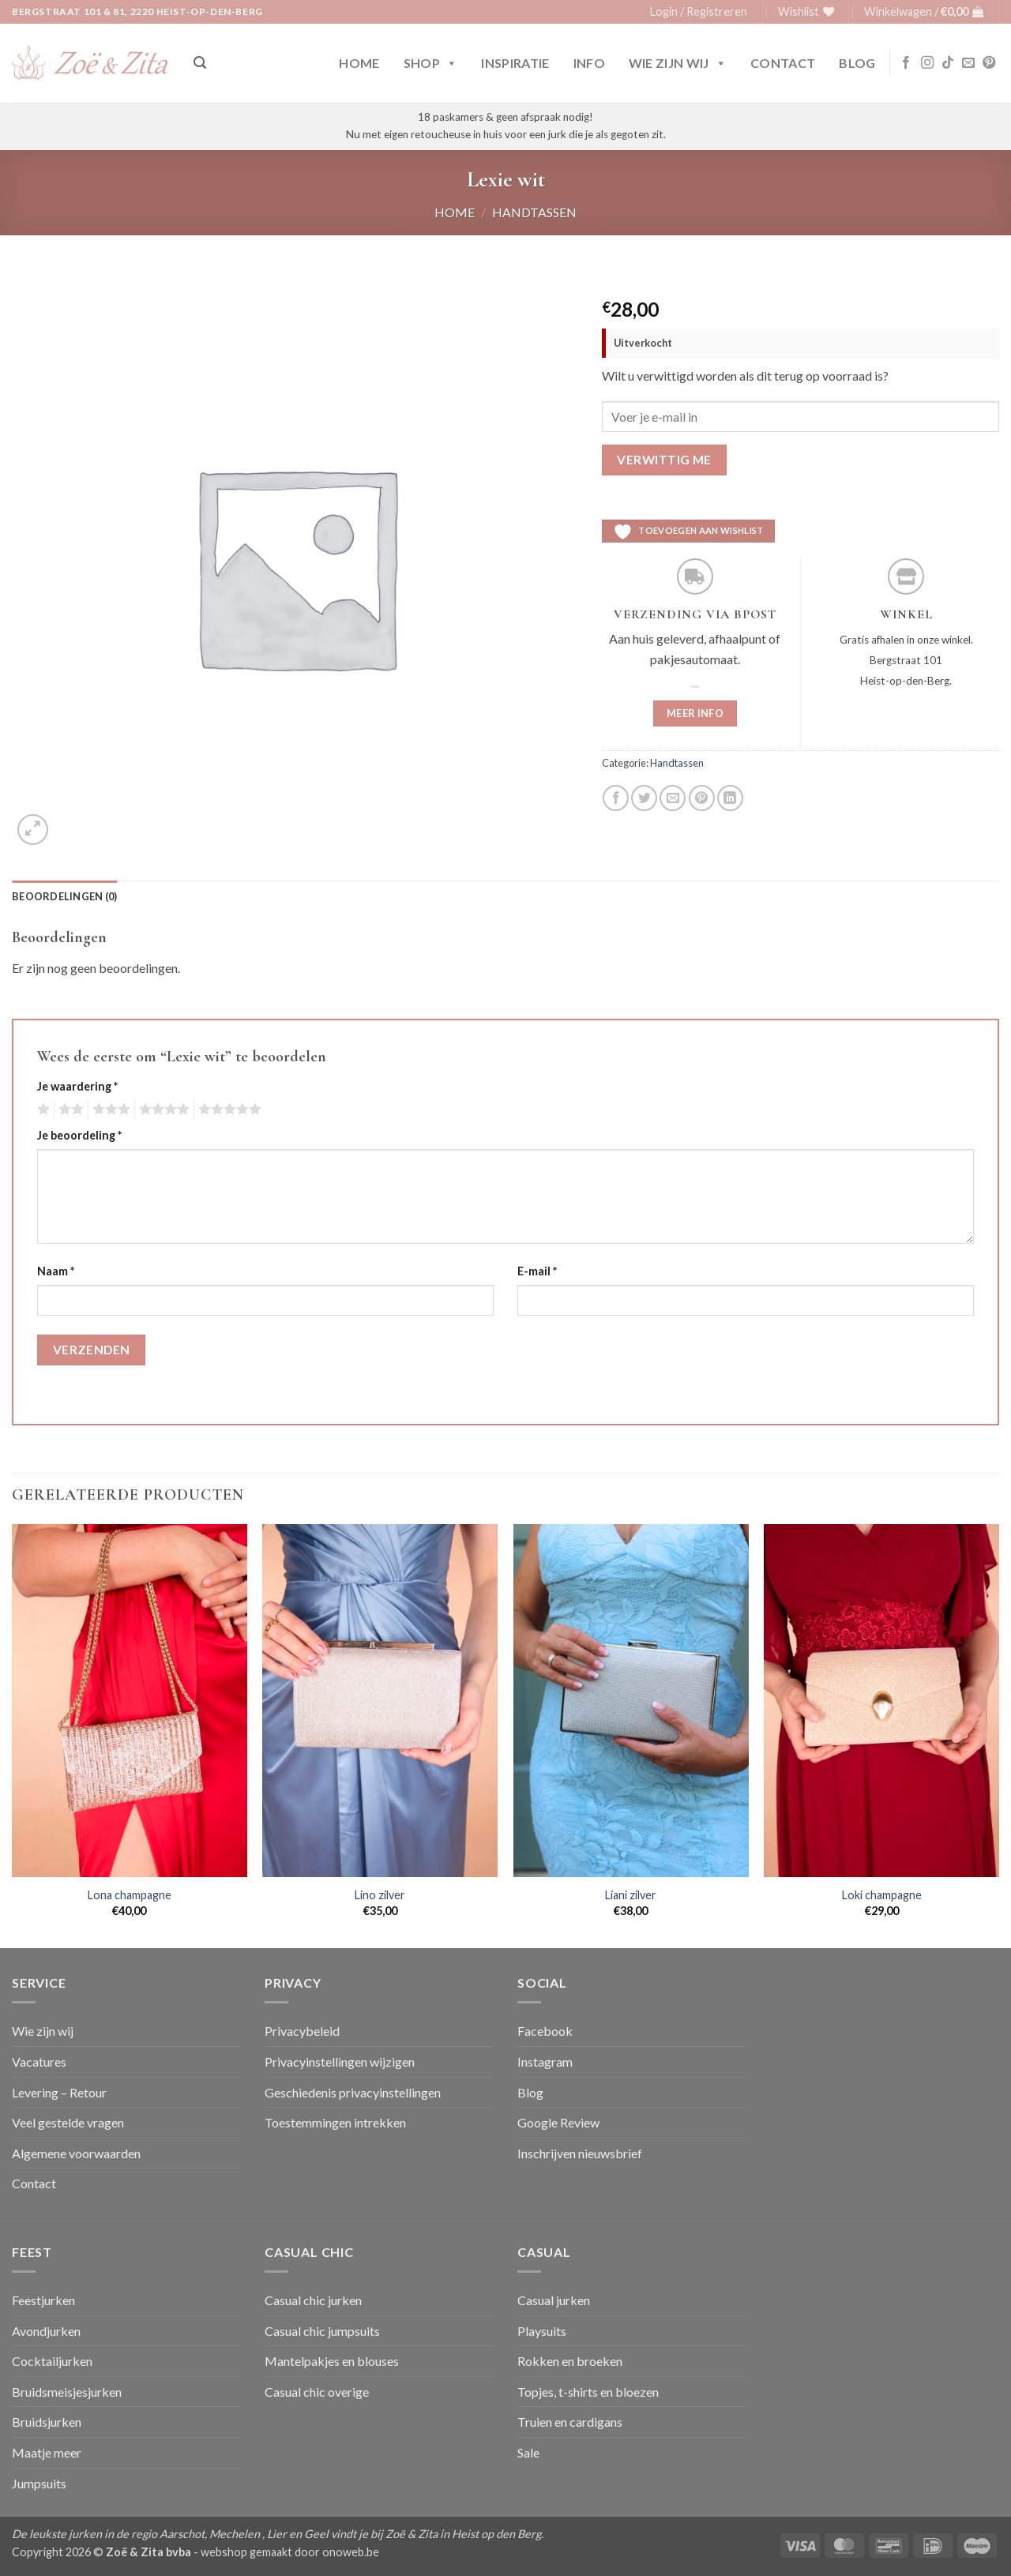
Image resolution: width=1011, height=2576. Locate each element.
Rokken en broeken (569, 2360)
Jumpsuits (39, 2483)
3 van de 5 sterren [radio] (109, 1109)
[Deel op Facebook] (616, 798)
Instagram (545, 2061)
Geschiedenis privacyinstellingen (353, 2092)
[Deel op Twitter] (644, 798)
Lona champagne (129, 1895)
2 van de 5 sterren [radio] (69, 1109)
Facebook (545, 2030)
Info (589, 62)
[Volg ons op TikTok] (947, 63)
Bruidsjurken (46, 2421)
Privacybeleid (302, 2030)
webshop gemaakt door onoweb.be (290, 2552)
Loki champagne (882, 1895)
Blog (857, 62)
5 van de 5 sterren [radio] (227, 1109)
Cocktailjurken (52, 2360)
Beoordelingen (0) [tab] (64, 896)
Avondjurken (46, 2330)
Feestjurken (43, 2300)
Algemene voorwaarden (76, 2153)
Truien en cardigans (569, 2421)
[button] (698, 12)
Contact (782, 62)
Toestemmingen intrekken (335, 2122)
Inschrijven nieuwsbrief (579, 2153)
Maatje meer (46, 2452)
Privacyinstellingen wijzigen (340, 2061)
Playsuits (541, 2330)
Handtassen (534, 212)
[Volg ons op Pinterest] (989, 63)
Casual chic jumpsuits (322, 2330)
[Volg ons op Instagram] (927, 63)
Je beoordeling (79, 1135)
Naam (55, 1271)
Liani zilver (630, 1895)
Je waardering (77, 1086)
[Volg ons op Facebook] (906, 63)
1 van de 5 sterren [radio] (41, 1109)
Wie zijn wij (678, 63)
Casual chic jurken (313, 2300)
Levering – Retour (59, 2092)
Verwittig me (664, 459)
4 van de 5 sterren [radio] (162, 1109)
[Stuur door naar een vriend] (673, 798)
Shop (431, 63)
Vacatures (39, 2061)
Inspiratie (515, 62)
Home (359, 62)
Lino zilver (380, 1895)
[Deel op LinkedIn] (730, 798)
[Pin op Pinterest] (702, 798)
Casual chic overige (317, 2391)
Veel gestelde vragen (68, 2122)
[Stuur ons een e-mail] (968, 63)
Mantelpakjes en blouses (332, 2360)
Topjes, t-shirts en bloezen (588, 2391)
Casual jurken (553, 2300)
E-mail (537, 1271)
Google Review (558, 2122)
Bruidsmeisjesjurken (67, 2391)
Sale (528, 2452)
